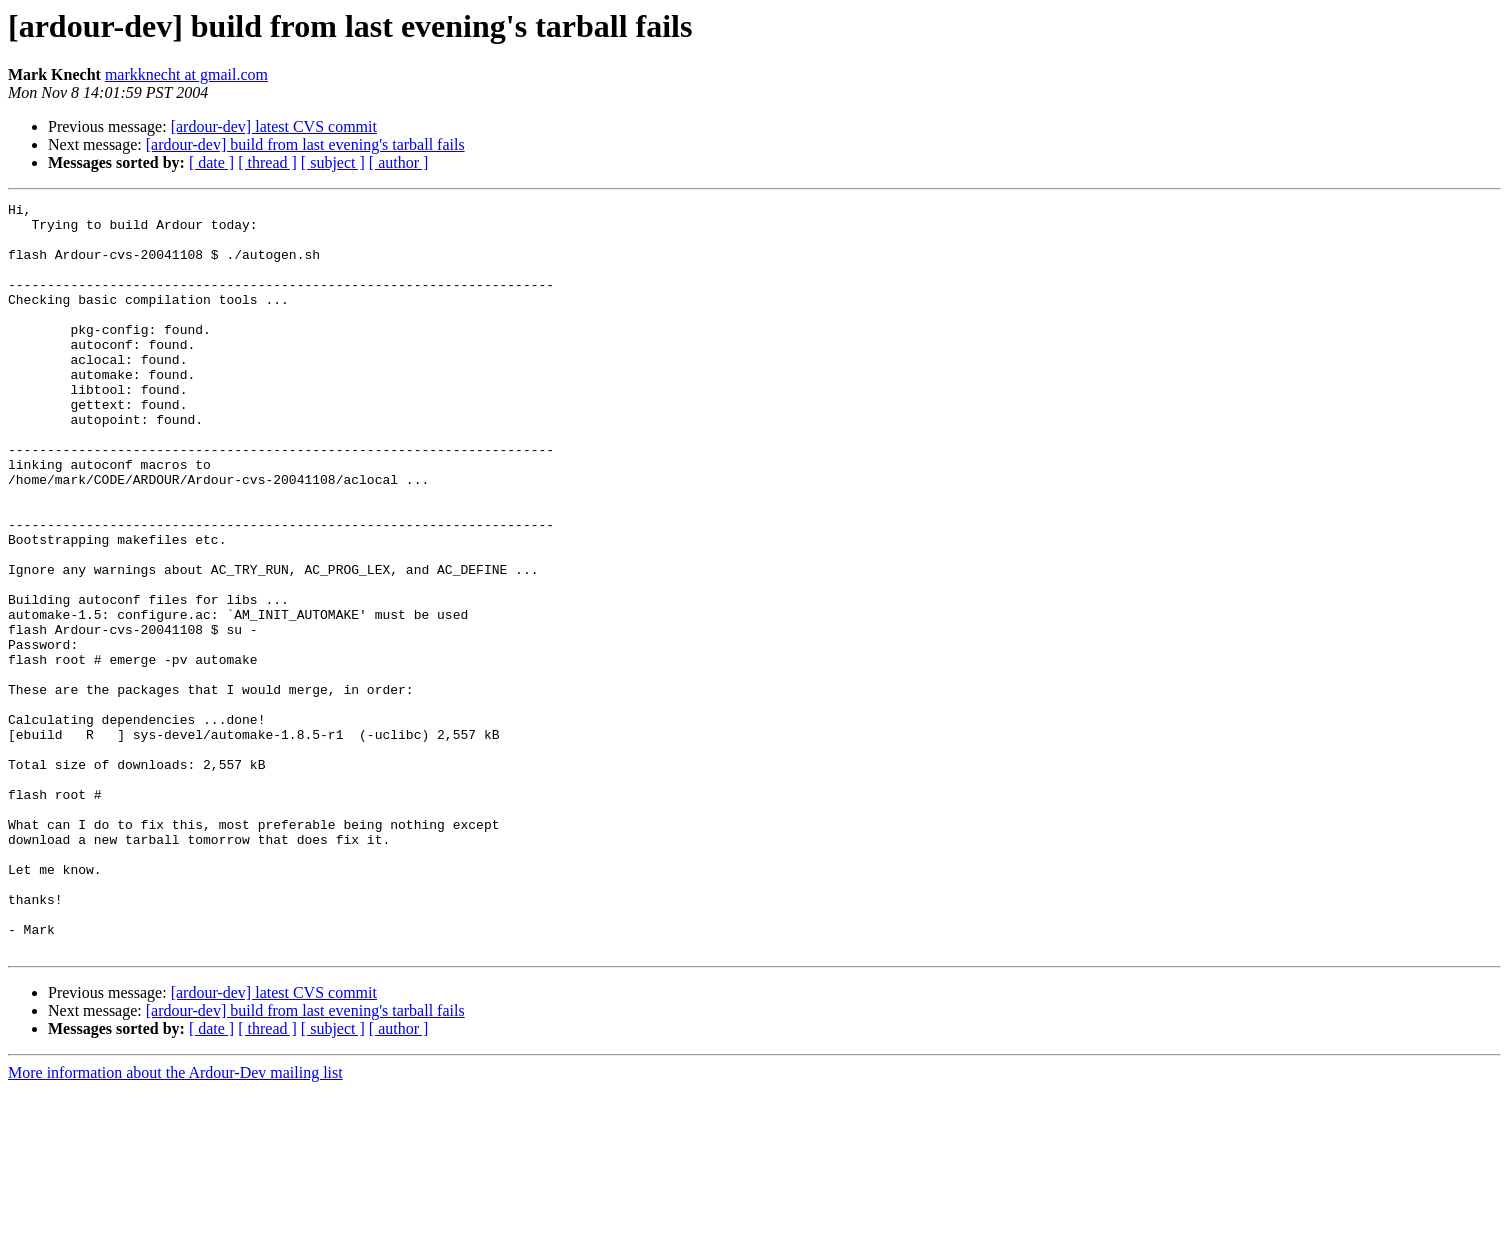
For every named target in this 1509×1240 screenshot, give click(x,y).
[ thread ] (267, 162)
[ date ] (211, 162)
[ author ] (399, 162)
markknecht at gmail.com (186, 74)
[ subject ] (333, 162)
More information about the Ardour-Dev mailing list (175, 1222)
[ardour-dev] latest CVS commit (274, 126)
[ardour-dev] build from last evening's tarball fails (305, 144)
